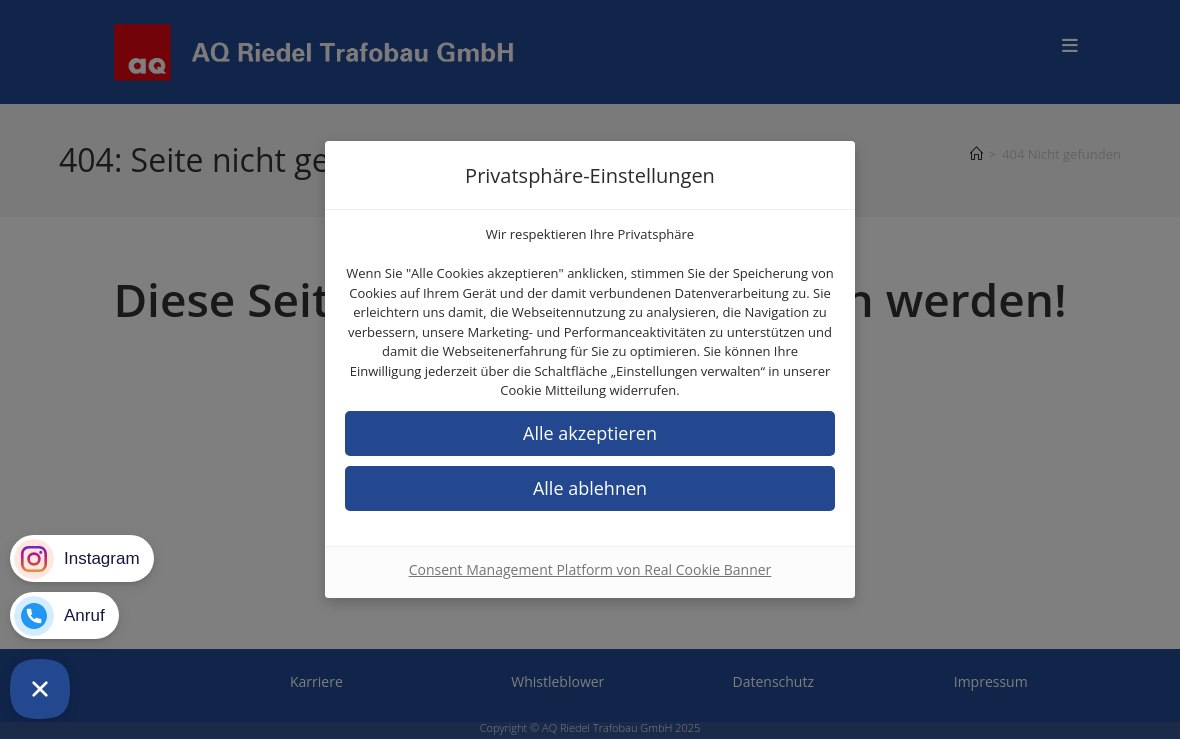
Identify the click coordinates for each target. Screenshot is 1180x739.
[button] (590, 433)
